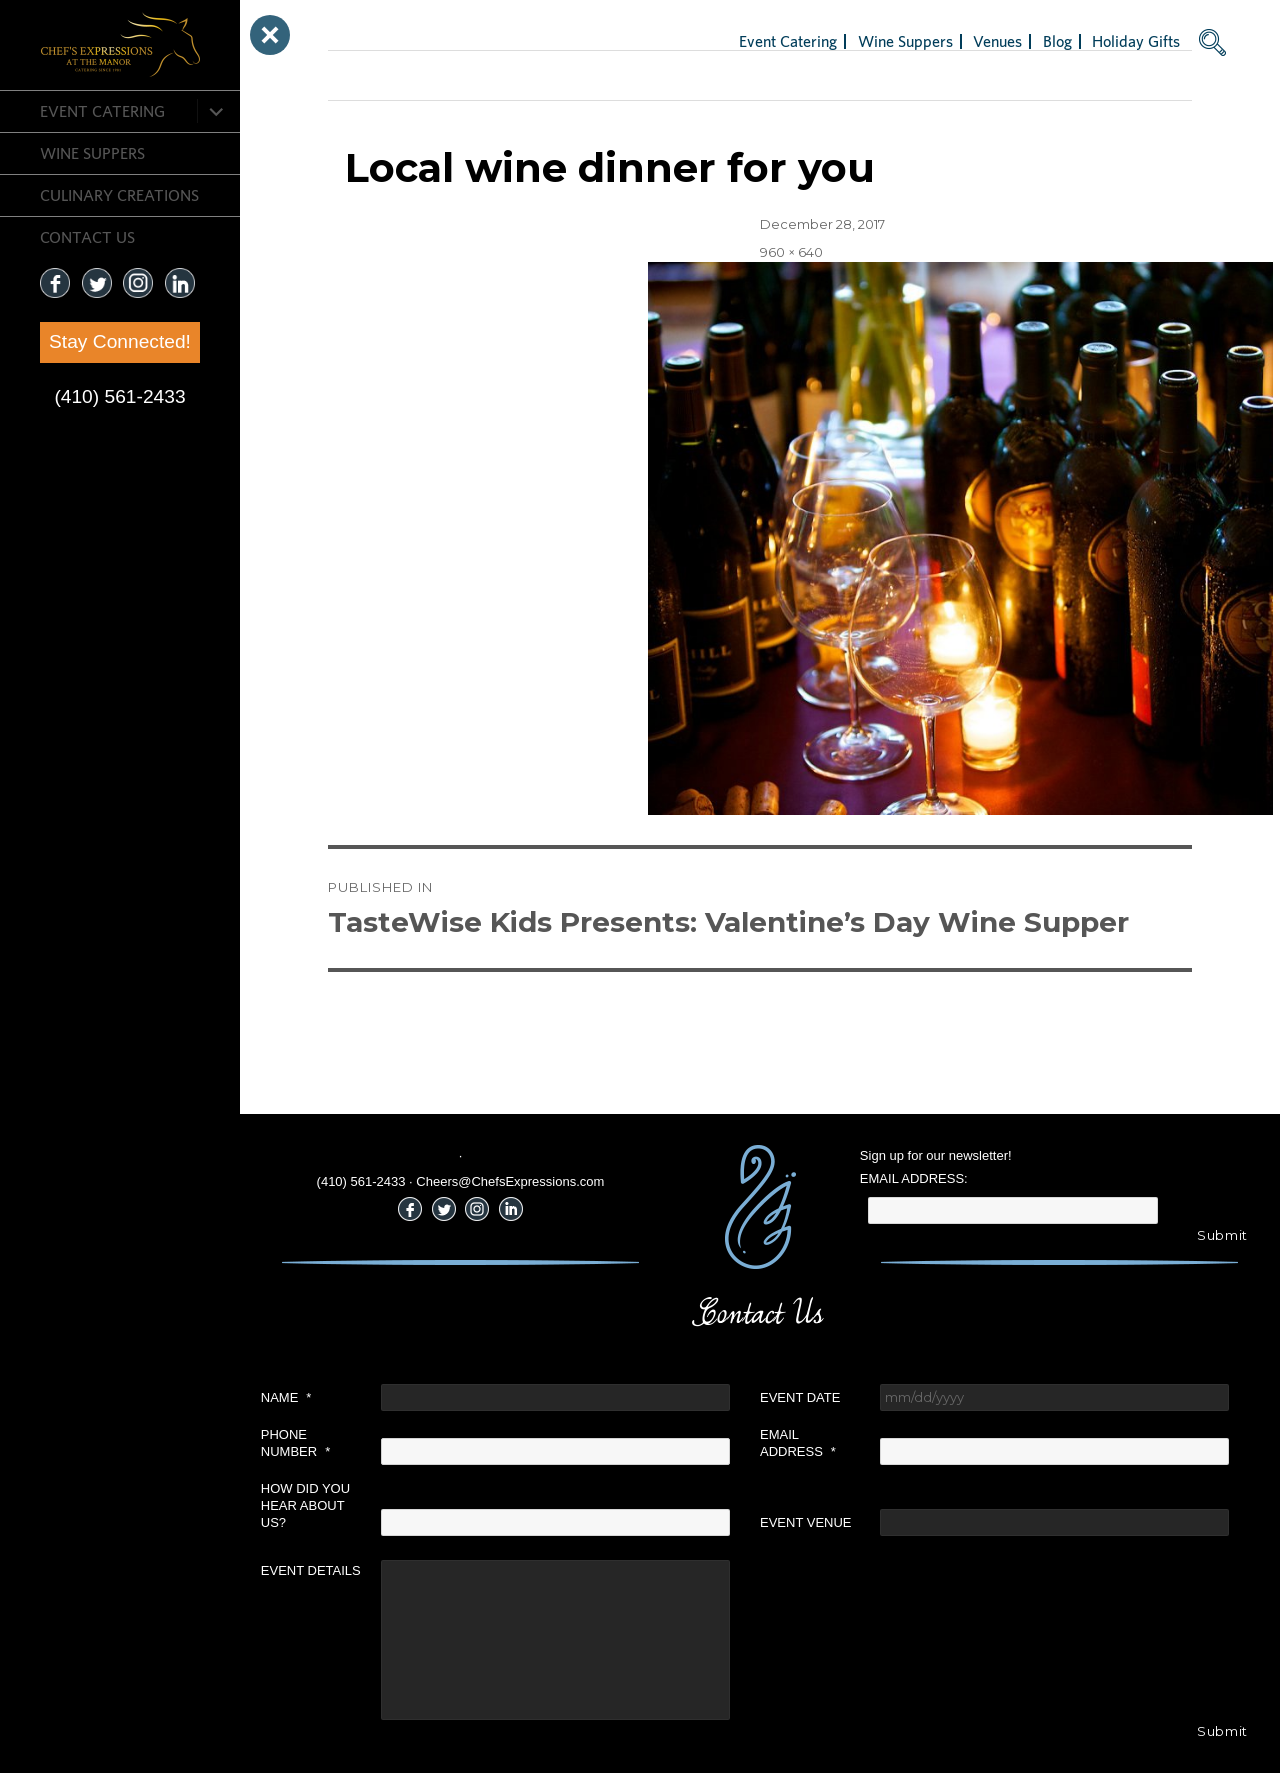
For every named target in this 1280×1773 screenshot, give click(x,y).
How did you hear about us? (305, 1505)
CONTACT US (87, 237)
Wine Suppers (92, 153)
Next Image (366, 75)
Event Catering (102, 111)
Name (286, 1397)
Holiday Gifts (1136, 41)
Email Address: (914, 1178)
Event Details (311, 1570)
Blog (1057, 41)
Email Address (798, 1443)
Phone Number (295, 1443)
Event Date (800, 1397)
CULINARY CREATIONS (119, 195)
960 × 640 (791, 252)
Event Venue (806, 1522)
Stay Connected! (120, 341)
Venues (997, 41)
